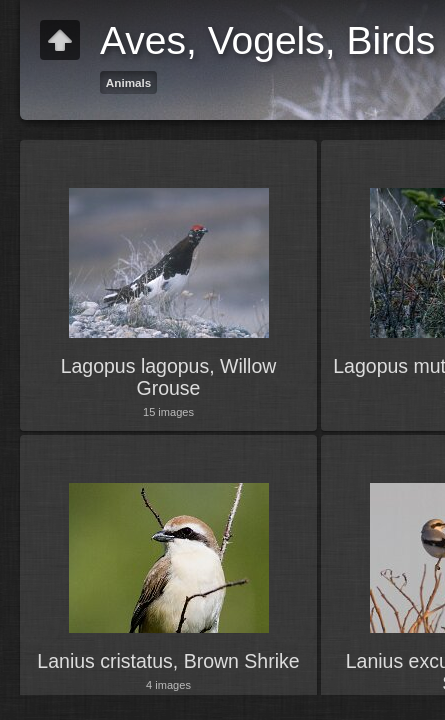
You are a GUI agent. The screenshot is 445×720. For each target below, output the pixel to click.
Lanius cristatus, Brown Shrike (168, 661)
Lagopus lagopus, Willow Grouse (169, 377)
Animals (128, 82)
